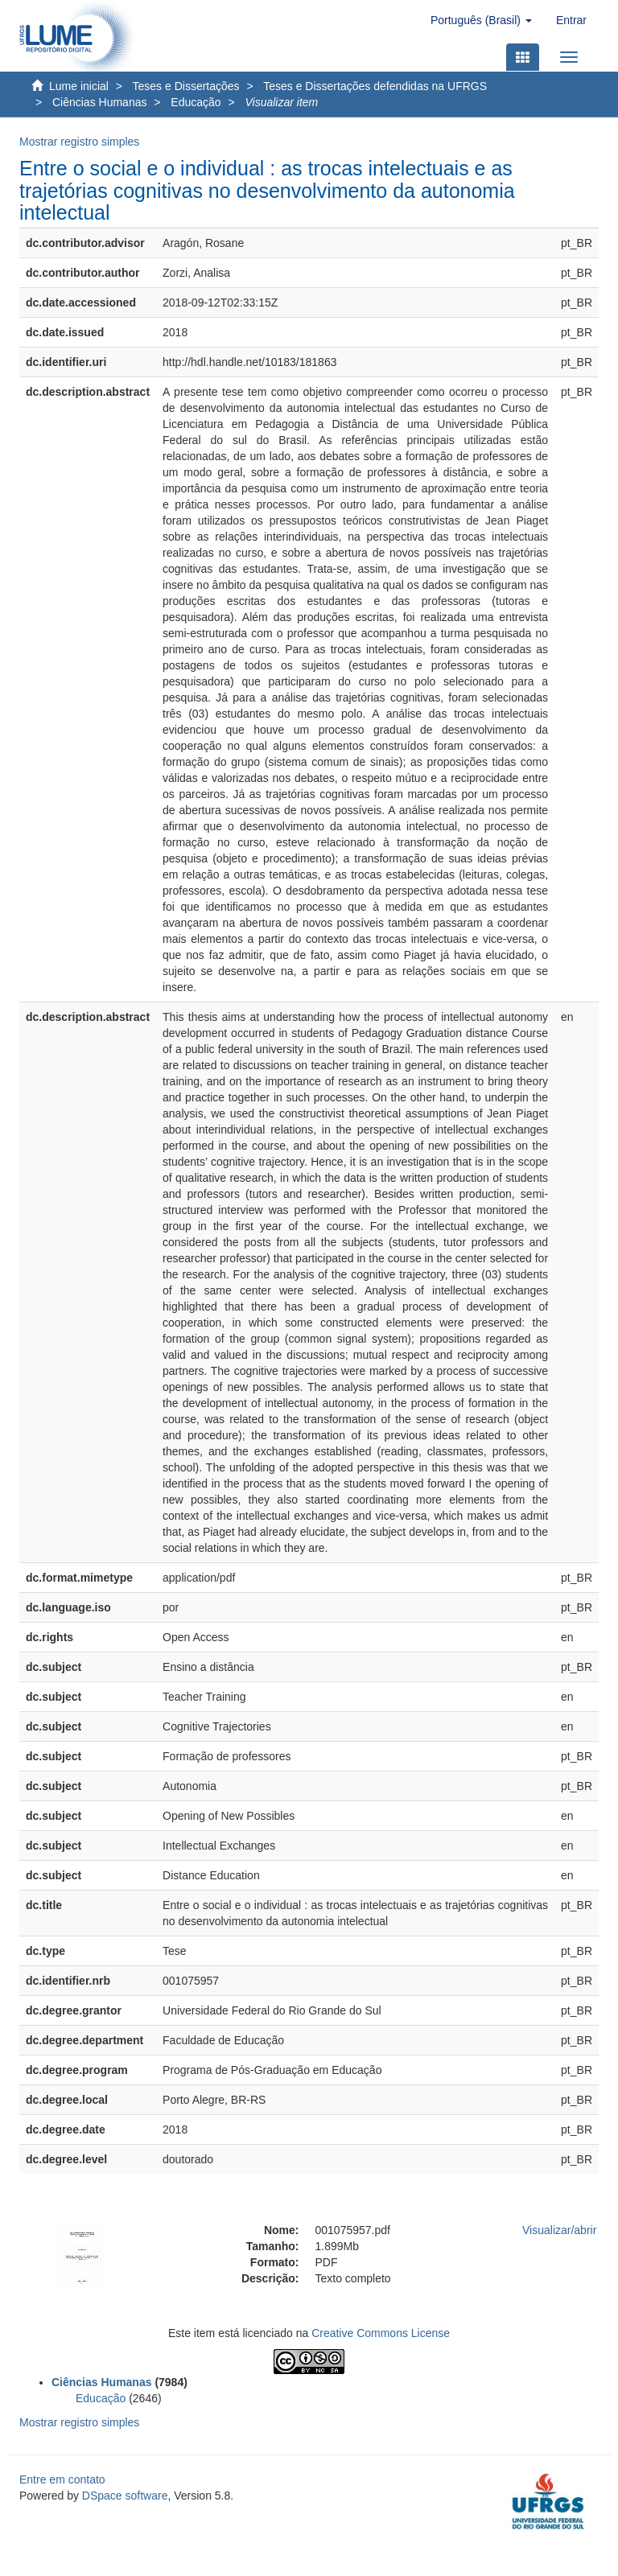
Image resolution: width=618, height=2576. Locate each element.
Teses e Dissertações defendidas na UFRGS (375, 86)
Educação (195, 102)
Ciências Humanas (99, 102)
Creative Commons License (380, 2333)
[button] (481, 20)
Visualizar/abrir (559, 2230)
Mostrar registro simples (79, 141)
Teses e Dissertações (186, 86)
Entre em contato (62, 2479)
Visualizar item (281, 102)
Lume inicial (79, 86)
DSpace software (125, 2495)
